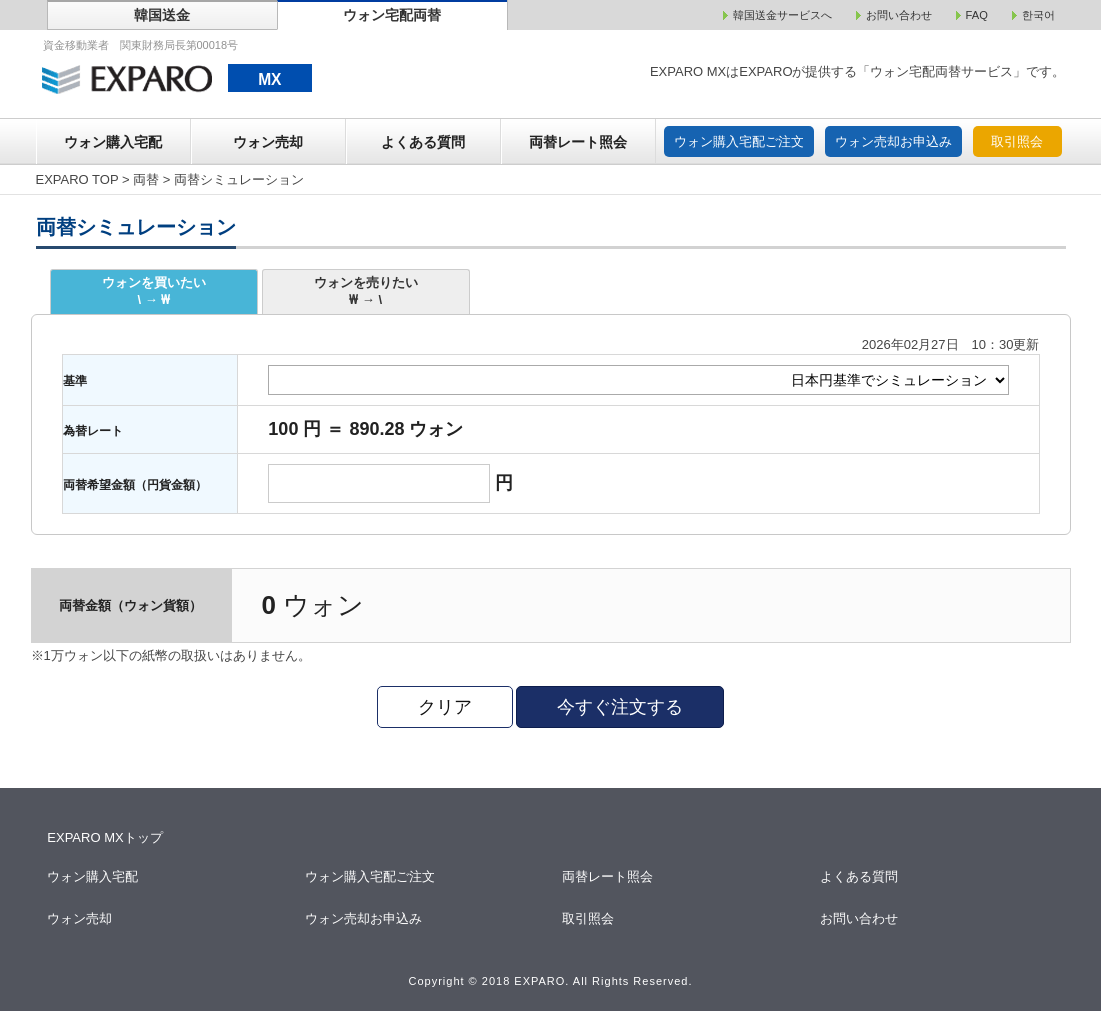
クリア (445, 707)
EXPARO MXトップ (104, 837)
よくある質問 (423, 142)
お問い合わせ (859, 918)
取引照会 (1017, 141)
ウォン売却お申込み (893, 141)
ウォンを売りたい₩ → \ (366, 291)
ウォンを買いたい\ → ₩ (154, 291)
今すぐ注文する (620, 707)
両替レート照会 (578, 142)
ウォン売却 (268, 142)
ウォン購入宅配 (113, 142)
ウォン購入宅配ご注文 (739, 141)
